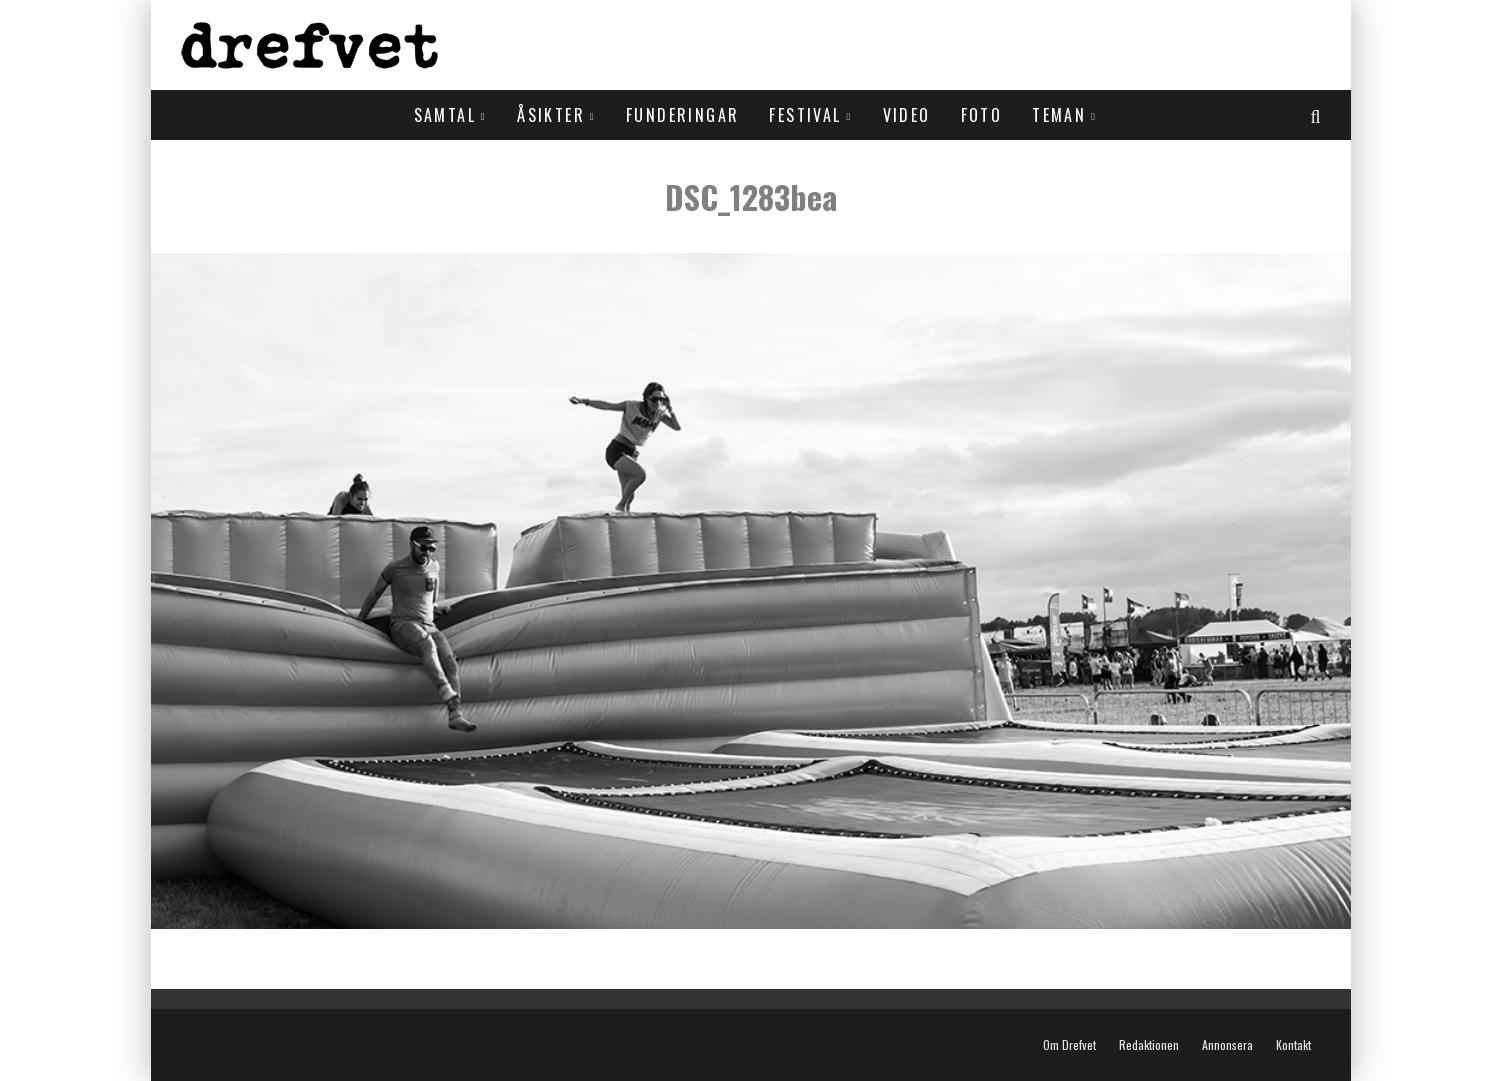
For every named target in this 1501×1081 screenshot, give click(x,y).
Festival (805, 115)
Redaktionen (1149, 1045)
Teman (1059, 115)
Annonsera (1227, 1045)
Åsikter (551, 115)
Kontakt (1293, 1045)
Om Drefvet (1069, 1045)
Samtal (445, 115)
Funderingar (682, 115)
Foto (982, 115)
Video (907, 115)
